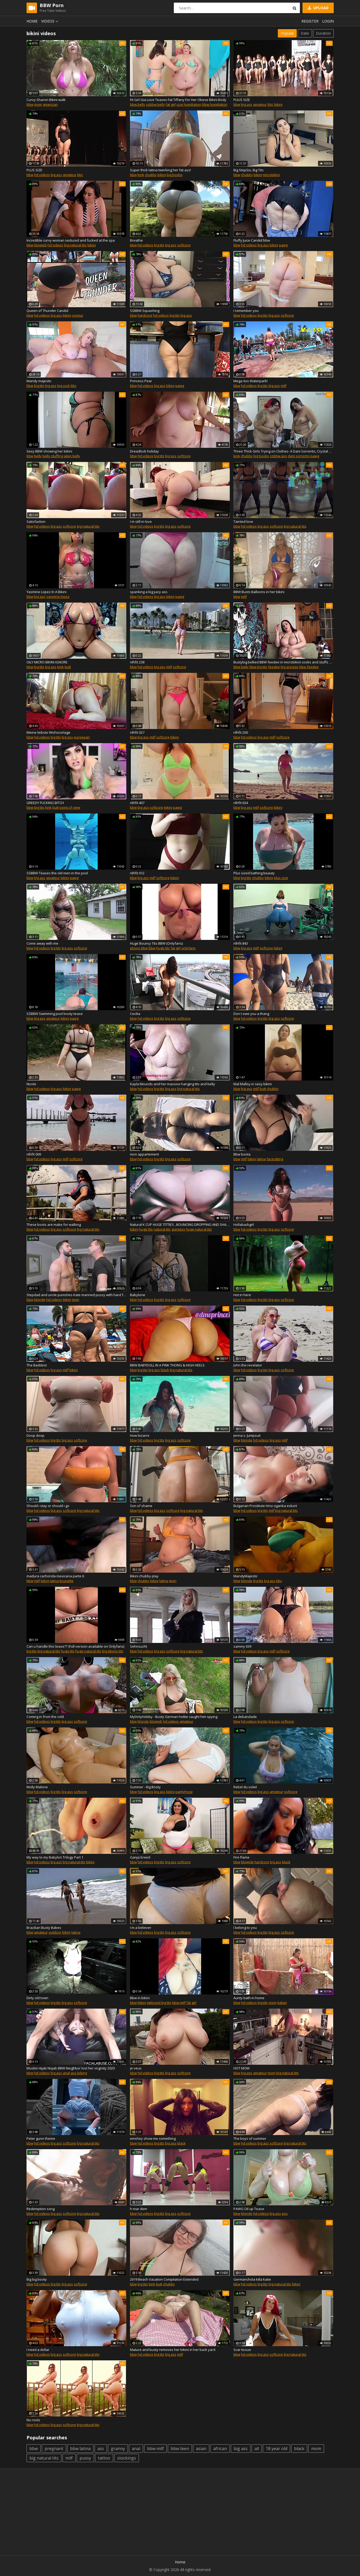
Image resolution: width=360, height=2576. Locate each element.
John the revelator (247, 1365)
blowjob (40, 245)
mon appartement (144, 1154)
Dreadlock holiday (144, 451)
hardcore (145, 315)
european (82, 737)
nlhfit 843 (240, 943)
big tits (159, 245)
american (50, 104)
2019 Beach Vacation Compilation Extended (164, 2279)
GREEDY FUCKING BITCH (45, 802)
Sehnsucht (138, 1646)
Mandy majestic (39, 381)
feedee (274, 666)
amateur (260, 104)
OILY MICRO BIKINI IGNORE (47, 662)
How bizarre (139, 1435)
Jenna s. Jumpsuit (246, 1435)
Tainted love (243, 521)
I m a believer (140, 1927)
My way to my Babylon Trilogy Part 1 (55, 1857)
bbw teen (180, 2448)
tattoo (104, 2458)
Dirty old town (37, 1997)
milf (283, 385)
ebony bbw (139, 948)
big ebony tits (112, 1651)
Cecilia (135, 1013)
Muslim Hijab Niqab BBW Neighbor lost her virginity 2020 (71, 2068)
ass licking (79, 2073)
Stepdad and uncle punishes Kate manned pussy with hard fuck (76, 1294)
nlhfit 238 (137, 662)
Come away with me (42, 943)
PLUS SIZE (34, 170)
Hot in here (242, 1294)
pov (285, 2213)
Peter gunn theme (41, 2138)
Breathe (136, 240)
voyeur (77, 315)
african (220, 2448)
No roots (33, 2420)
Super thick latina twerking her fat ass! (160, 170)
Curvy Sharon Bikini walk (46, 99)
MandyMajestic (245, 1576)
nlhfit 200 (240, 732)
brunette (67, 1580)
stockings (126, 2458)
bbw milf (179, 2002)
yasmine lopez (58, 596)
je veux (136, 2068)
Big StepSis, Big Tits (248, 170)
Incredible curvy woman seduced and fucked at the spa (71, 240)
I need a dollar (38, 2349)
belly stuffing (53, 456)
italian (282, 2002)
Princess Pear (141, 381)
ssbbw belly (155, 104)
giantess (178, 1229)
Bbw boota (242, 1154)
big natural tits (75, 245)
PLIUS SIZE (241, 99)
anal (66, 2073)
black (165, 1369)
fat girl (171, 104)
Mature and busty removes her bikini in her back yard (172, 2349)
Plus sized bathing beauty (254, 873)
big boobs (174, 174)
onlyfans (188, 948)
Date (305, 33)
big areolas (290, 666)
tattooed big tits (159, 2002)
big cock (63, 385)
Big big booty (37, 2279)
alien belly (72, 456)
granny (118, 2448)
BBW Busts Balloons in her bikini (258, 591)
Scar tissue (242, 2349)
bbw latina (80, 2448)
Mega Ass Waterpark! (250, 381)
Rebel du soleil (245, 1787)
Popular (287, 33)
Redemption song (41, 2208)
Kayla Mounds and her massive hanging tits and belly (172, 1084)
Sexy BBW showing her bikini (49, 451)
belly (38, 456)
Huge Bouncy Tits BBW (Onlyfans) (156, 943)
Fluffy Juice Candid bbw (251, 240)
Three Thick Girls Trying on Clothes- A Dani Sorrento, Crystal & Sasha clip (283, 451)
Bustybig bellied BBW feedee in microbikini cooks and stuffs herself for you (283, 662)
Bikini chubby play (144, 1576)
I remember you (246, 310)
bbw (30, 104)
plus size (281, 877)
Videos (50, 21)
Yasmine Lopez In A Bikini (46, 591)
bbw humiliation (214, 104)
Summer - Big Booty (145, 1787)
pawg (283, 245)
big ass (246, 104)
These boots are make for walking (54, 1224)
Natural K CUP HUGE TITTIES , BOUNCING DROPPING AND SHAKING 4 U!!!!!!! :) (180, 1224)
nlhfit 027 (137, 732)
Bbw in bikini (140, 1997)
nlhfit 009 (34, 1154)
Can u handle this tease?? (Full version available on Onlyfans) (75, 1646)
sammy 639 (242, 1646)
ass (100, 2448)
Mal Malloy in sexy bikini (252, 1084)
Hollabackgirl (243, 1224)
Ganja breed (140, 1857)
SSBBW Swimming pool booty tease (55, 1013)
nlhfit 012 (137, 873)
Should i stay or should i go (48, 1505)
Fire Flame (241, 1857)
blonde (39, 1299)
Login (328, 21)
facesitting (275, 1159)
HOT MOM (241, 2068)
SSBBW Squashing (144, 310)
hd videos (42, 174)
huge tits (163, 948)
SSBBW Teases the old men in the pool (57, 873)
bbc (270, 104)
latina (261, 1159)
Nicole (31, 1084)
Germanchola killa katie (252, 2279)
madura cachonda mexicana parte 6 (55, 1576)
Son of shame (141, 1505)
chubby (151, 174)
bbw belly (137, 104)
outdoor (55, 1932)
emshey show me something (153, 2138)
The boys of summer (249, 2138)
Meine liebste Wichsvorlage (48, 732)
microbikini (271, 174)
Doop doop (35, 1435)
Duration (323, 33)
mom (38, 104)
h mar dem (138, 2208)
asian (201, 2448)
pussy (85, 2458)
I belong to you (245, 1927)
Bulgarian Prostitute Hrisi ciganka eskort (265, 1505)
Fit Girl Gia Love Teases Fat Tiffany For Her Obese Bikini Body (178, 99)
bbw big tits (258, 666)
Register (310, 21)
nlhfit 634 (240, 802)
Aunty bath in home (248, 1997)
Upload (317, 7)
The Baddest (37, 1365)
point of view (70, 807)
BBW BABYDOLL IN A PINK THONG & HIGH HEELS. (167, 1365)
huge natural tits (199, 1229)
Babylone (137, 1294)
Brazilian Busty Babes (44, 1927)
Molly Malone (37, 1787)
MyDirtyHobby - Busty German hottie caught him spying (173, 1716)
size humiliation (188, 104)
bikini (278, 104)
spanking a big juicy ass (149, 591)
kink (141, 174)
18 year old (276, 2448)
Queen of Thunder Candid (47, 310)
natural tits (162, 1229)
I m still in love (141, 521)
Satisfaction (36, 521)
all (256, 2448)
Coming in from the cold (45, 1716)
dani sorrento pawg (303, 456)
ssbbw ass (278, 456)
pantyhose (184, 1791)
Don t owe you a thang (251, 1013)
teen (75, 1299)
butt (68, 666)
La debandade (245, 1716)
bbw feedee (309, 666)
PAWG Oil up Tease (248, 2208)
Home (32, 21)
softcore (184, 245)
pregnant (54, 2448)
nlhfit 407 (137, 802)
